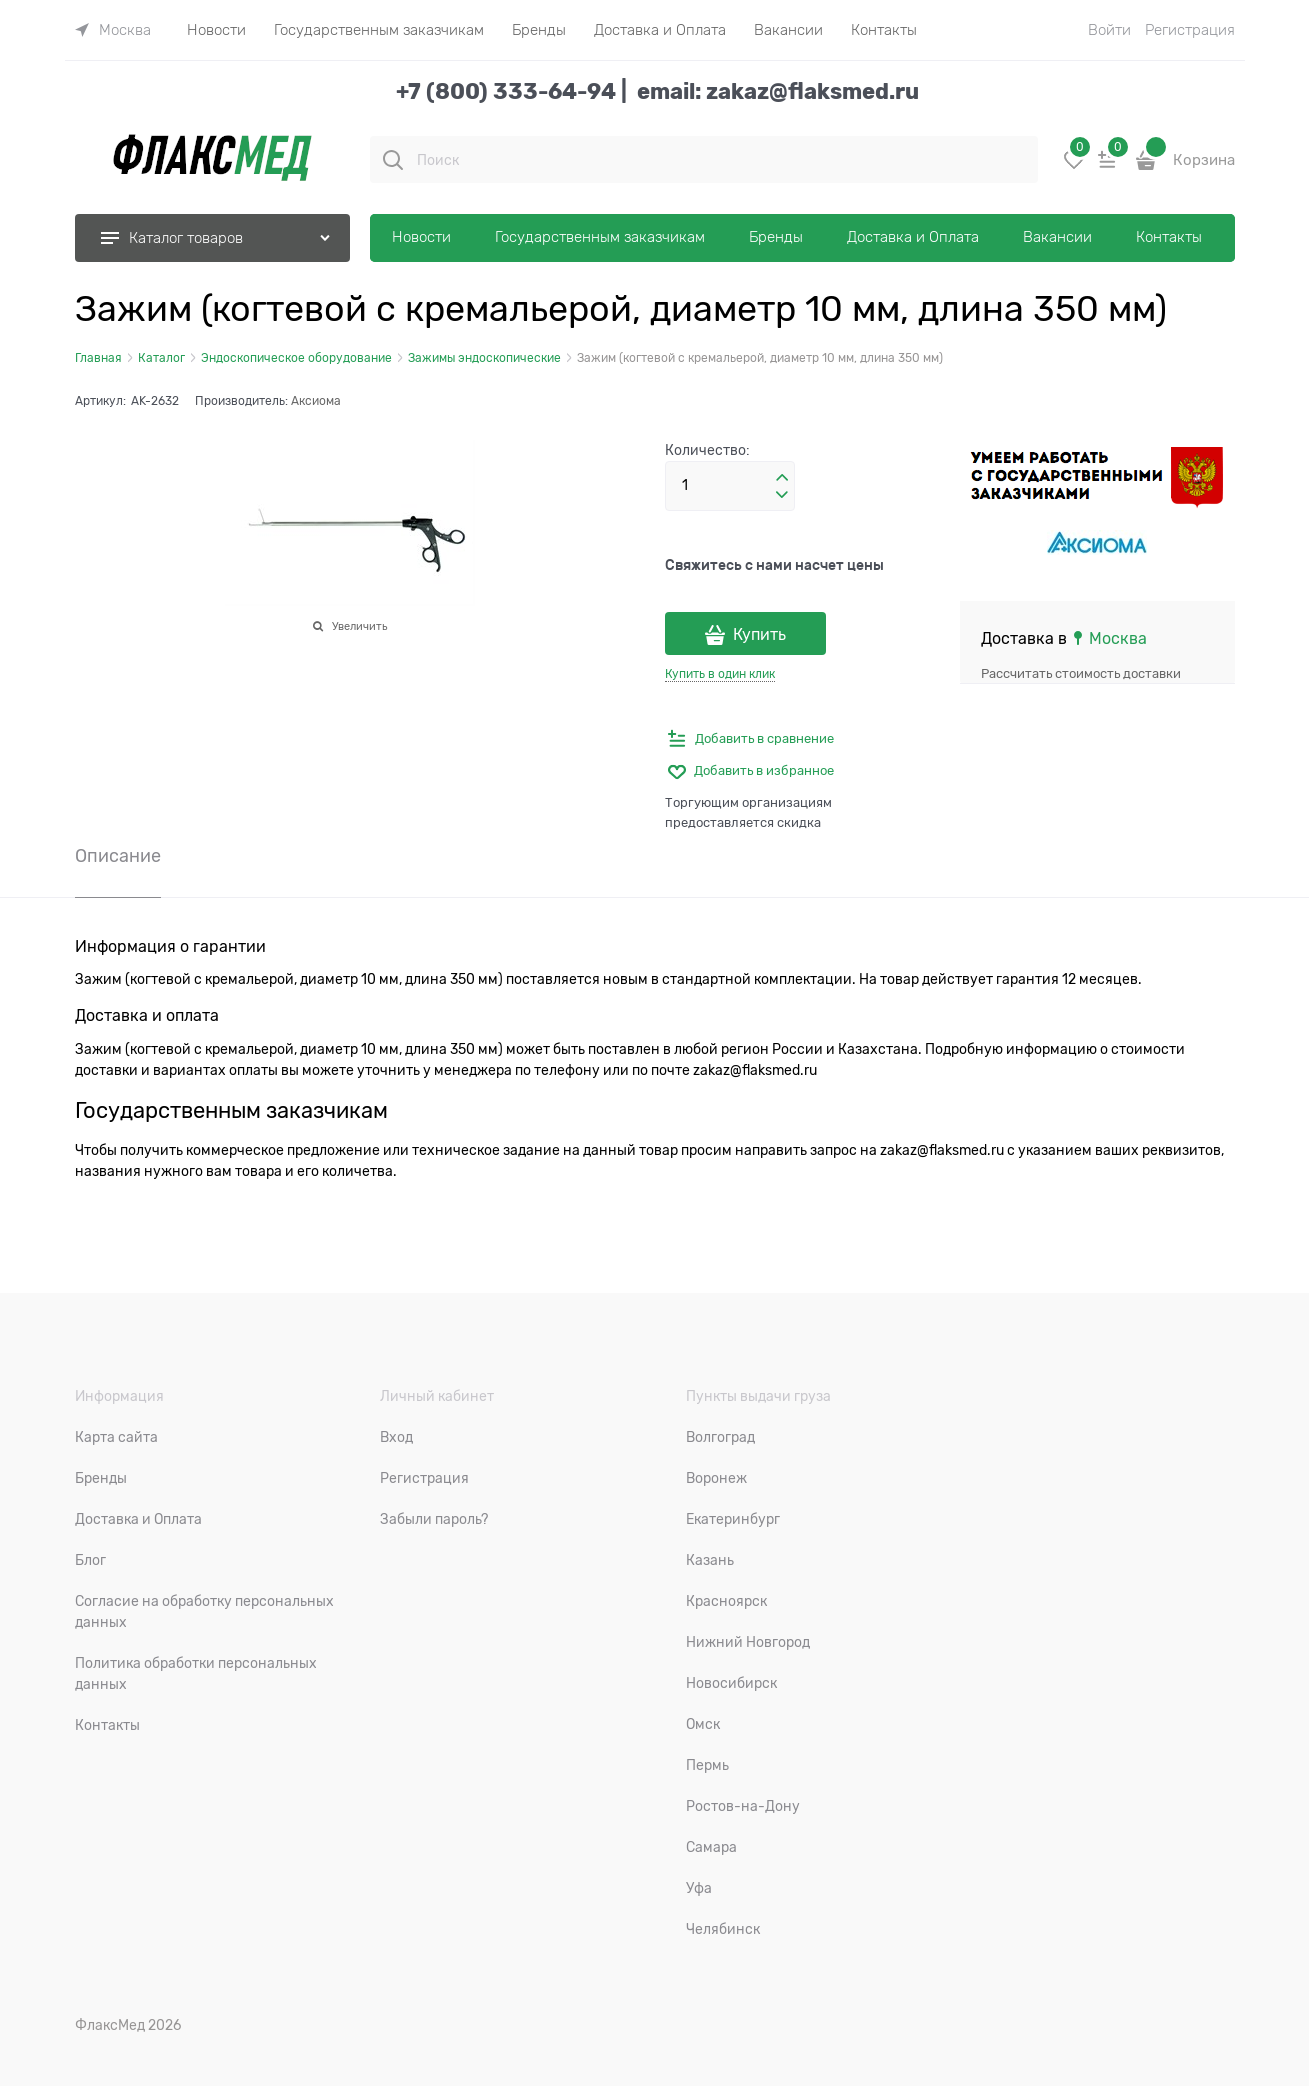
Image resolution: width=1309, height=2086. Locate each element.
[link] (113, 30)
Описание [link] (118, 856)
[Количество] (730, 486)
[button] (782, 478)
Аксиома (316, 401)
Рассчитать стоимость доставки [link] (1081, 673)
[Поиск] (393, 160)
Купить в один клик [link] (720, 674)
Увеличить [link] (359, 626)
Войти (1109, 30)
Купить (759, 635)
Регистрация (1190, 30)
